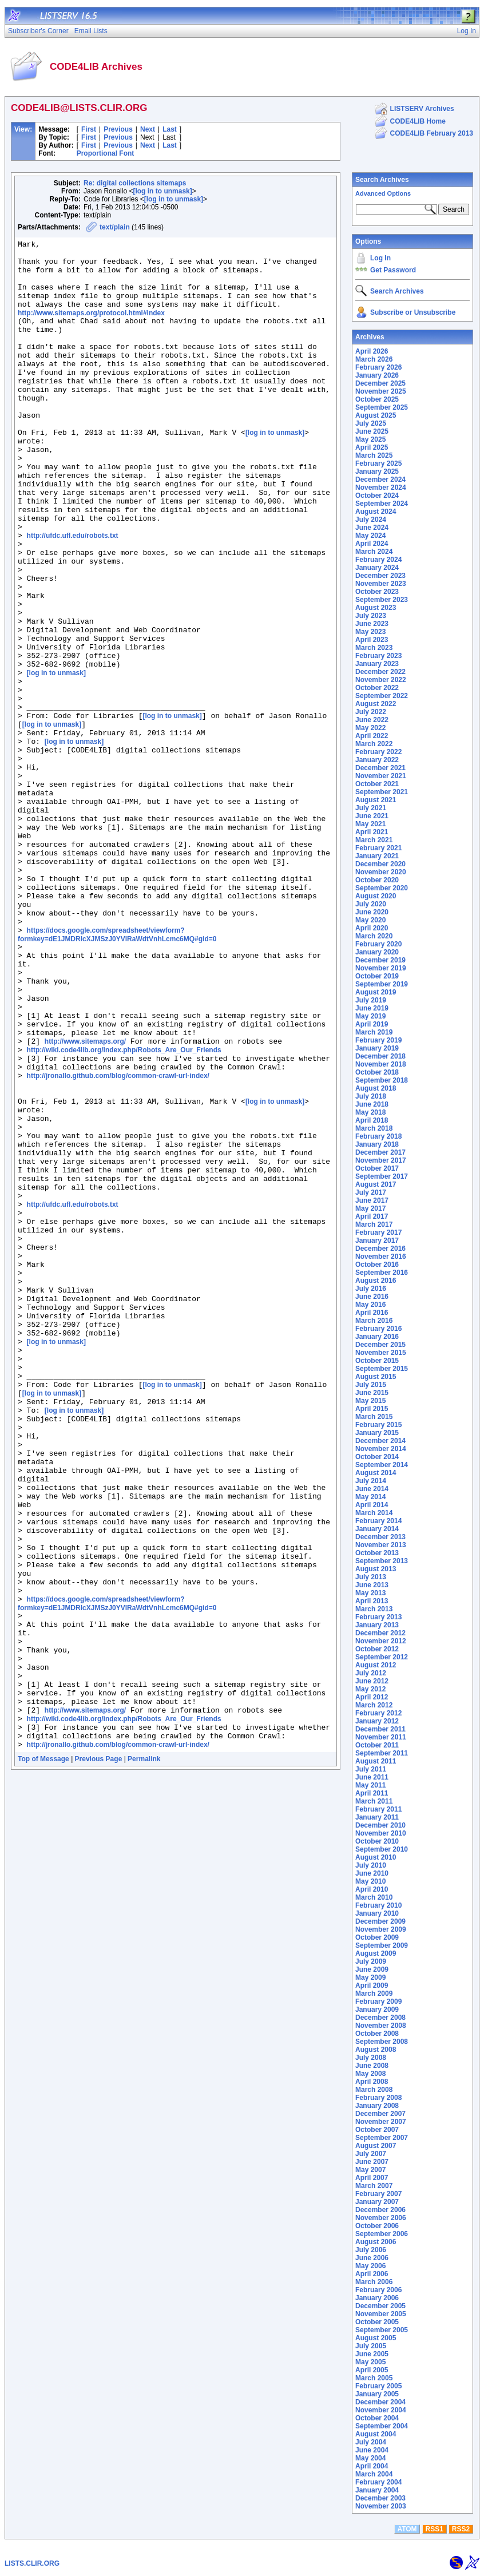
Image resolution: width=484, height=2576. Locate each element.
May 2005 (370, 2362)
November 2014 (380, 1449)
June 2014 (371, 1489)
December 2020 (380, 864)
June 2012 (371, 1681)
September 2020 (381, 888)
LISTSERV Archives (422, 109)
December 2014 (380, 1441)
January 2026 (377, 375)
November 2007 (380, 2122)
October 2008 (377, 2034)
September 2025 (381, 407)
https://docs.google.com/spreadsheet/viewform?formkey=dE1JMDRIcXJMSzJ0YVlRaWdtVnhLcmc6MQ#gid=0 (117, 1072)
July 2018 (370, 1096)
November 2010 (380, 1833)
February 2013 (378, 1617)
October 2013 (377, 1553)
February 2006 (378, 2290)
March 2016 (373, 1321)
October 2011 (377, 1745)
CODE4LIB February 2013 (431, 133)
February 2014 (378, 1521)
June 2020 (371, 912)
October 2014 (377, 1457)
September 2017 (381, 1176)
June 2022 (371, 720)
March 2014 (373, 1513)
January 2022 (377, 760)
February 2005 (378, 2386)
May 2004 (370, 2458)
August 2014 (375, 1473)
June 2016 (371, 1297)
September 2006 (381, 2234)
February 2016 (378, 1329)
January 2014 (377, 1529)
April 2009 (371, 1985)
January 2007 (377, 2202)
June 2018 (371, 1104)
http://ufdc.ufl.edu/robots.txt (72, 594)
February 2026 (378, 367)
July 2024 (370, 520)
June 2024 (371, 528)
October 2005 (377, 2322)
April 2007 (371, 2178)
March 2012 (373, 1705)
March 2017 (373, 1224)
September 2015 (381, 1369)
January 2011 (377, 1817)
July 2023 (370, 616)
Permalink (144, 2056)
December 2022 (380, 672)
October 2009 (377, 1937)
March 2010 (373, 1897)
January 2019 (377, 1048)
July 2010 (370, 1865)
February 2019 (378, 1040)
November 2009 (380, 1929)
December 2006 (380, 2210)
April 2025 (371, 447)
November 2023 (380, 584)
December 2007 (380, 2114)
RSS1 (434, 2529)
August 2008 (375, 2050)
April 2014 (371, 1505)
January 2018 (377, 1144)
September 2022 (381, 696)
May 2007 (370, 2170)
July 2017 (370, 1192)
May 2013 (370, 1593)
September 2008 (381, 2042)
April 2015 (371, 1409)
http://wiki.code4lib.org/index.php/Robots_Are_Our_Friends (124, 1210)
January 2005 (377, 2394)
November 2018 (380, 1064)
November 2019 (380, 968)
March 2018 (373, 1128)
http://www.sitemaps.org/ (85, 1199)
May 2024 (370, 536)
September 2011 (381, 1753)
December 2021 (380, 768)
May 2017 (370, 1208)
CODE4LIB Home (418, 121)
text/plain (115, 227)
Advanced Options (383, 193)
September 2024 (381, 504)
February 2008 (378, 2098)
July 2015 (370, 1385)
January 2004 (377, 2490)
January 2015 (377, 1433)
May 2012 (370, 1689)
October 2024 (377, 496)
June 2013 (371, 1585)
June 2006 (371, 2258)
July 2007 (370, 2154)
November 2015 (380, 1353)
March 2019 (373, 1032)
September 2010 (381, 1849)
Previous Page (98, 2056)
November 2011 (380, 1737)
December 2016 (380, 1249)
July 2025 (370, 423)
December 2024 (380, 479)
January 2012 (377, 1721)
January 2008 (377, 2106)
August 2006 (375, 2242)
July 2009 (370, 1961)
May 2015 (370, 1401)
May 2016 (370, 1305)
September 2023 (381, 600)
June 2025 (371, 431)
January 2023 (377, 664)
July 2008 (370, 2058)
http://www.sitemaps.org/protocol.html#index (91, 327)
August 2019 (375, 992)
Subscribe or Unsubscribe (412, 312)
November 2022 (380, 680)
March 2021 (373, 840)
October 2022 (377, 688)
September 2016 (381, 1273)
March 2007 (373, 2186)
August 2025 (375, 415)
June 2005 (371, 2354)
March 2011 (373, 1801)
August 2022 (375, 704)
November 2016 (380, 1257)
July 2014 (370, 1481)
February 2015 (378, 1425)
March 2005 (373, 2378)
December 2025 (380, 383)
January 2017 (377, 1241)
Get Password (393, 270)
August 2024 (375, 512)
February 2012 (378, 1713)
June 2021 (371, 816)
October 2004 (377, 2418)
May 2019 (370, 1016)
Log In (380, 258)
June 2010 (371, 1873)
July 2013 (370, 1577)
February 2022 (378, 752)
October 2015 (377, 1361)
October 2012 (377, 1649)
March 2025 (373, 455)
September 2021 (381, 792)
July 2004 (370, 2442)
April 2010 (371, 1889)
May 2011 (370, 1785)
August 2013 (375, 1569)
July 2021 (370, 808)
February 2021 (378, 848)
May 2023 (370, 632)
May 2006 (370, 2266)
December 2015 (380, 1345)
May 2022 (370, 728)
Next (147, 129)
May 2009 (370, 1977)
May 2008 (370, 2074)
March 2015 (373, 1417)
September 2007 (381, 2138)
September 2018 (381, 1080)
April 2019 (371, 1024)
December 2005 (380, 2306)
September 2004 (381, 2426)
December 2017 (380, 1152)
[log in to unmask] (162, 191)
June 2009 (371, 1969)
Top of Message (43, 2056)
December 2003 (380, 2498)
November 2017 (380, 1160)
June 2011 (371, 1777)
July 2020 (370, 904)
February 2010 (378, 1905)
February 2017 (378, 1232)
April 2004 (371, 2466)
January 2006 (377, 2298)
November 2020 (380, 872)
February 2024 (378, 560)
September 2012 (381, 1657)
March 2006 (373, 2282)
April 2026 (371, 351)
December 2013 (380, 1537)
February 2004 (378, 2482)
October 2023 (377, 592)
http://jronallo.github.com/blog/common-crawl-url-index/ (118, 1241)
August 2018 (375, 1088)
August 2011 (375, 1761)
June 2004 (371, 2450)
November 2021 (380, 776)
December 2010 (380, 1825)
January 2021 (377, 856)
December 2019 (380, 960)
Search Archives (382, 180)
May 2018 (370, 1112)
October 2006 (377, 2226)
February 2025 (378, 463)
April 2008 (371, 2082)
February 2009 (378, 2002)
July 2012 (370, 1673)
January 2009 (377, 2010)
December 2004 (380, 2402)
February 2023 (378, 656)
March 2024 (373, 552)
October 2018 (377, 1072)
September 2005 (381, 2330)
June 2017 (371, 1200)
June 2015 (371, 1393)
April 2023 (371, 640)
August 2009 (375, 1953)
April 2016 (371, 1313)
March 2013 (373, 1609)
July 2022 (370, 712)
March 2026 (373, 359)
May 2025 (370, 439)
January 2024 (377, 568)
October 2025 (377, 399)
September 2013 (381, 1561)
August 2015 (375, 1377)
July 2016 (370, 1289)
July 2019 (370, 1000)
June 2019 (371, 1008)
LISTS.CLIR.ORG (32, 2563)
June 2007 (371, 2162)
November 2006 (380, 2218)
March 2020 (373, 936)
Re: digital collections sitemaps (135, 183)
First (88, 129)
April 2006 (371, 2274)
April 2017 (371, 1216)
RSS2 (461, 2529)
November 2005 (380, 2314)
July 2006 (370, 2250)
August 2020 (375, 896)
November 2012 (380, 1641)
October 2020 (377, 880)
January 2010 (377, 1913)
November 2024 (380, 488)
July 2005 (370, 2346)
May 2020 (370, 920)
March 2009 (373, 1994)
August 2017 (375, 1184)
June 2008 (371, 2066)
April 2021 (371, 832)
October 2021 (377, 784)
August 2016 (375, 1281)
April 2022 (371, 736)
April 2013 (371, 1601)
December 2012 (380, 1633)
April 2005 (371, 2370)
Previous (118, 129)
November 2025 (380, 391)
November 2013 (380, 1545)
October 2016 (377, 1265)
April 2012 (371, 1697)
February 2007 (378, 2194)
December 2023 (380, 576)
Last (169, 129)
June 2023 (371, 624)
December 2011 (380, 1729)
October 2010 (377, 1841)
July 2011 (370, 1769)
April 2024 (371, 544)
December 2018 (380, 1056)
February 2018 (378, 1136)
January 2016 (377, 1337)
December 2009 (380, 1921)
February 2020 (378, 944)
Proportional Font (105, 153)
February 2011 (378, 1809)
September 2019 (381, 984)
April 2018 (371, 1120)
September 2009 (381, 1945)
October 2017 (377, 1168)
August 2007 (375, 2146)
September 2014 (381, 1465)
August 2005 (375, 2338)
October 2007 (377, 2130)
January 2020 (377, 952)
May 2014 (370, 1497)
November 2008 (380, 2026)
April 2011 (371, 1793)
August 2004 (375, 2434)
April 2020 (371, 928)
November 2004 (380, 2410)
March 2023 (373, 648)
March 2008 (373, 2090)
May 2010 (370, 1881)
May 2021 (370, 824)
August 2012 (375, 1665)
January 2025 (377, 471)
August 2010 (375, 1857)
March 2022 (373, 744)
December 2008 (380, 2018)
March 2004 (373, 2474)
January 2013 (377, 1625)
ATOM (406, 2529)
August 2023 (375, 608)
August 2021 (375, 800)
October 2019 (377, 976)
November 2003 (380, 2506)
